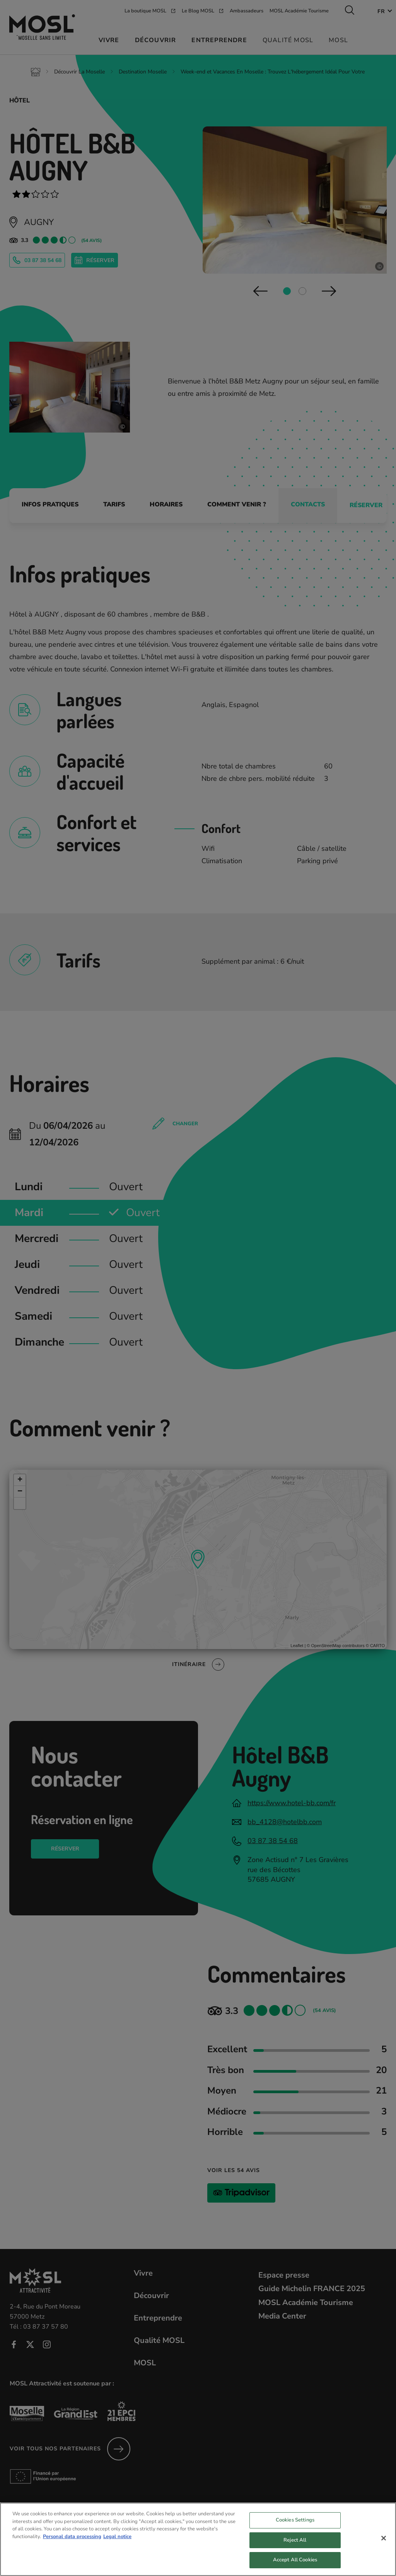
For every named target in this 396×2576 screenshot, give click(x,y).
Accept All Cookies (295, 2564)
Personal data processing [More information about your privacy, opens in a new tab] (72, 2540)
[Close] (383, 2541)
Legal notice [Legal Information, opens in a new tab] (117, 2540)
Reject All (294, 2543)
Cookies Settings (295, 2524)
